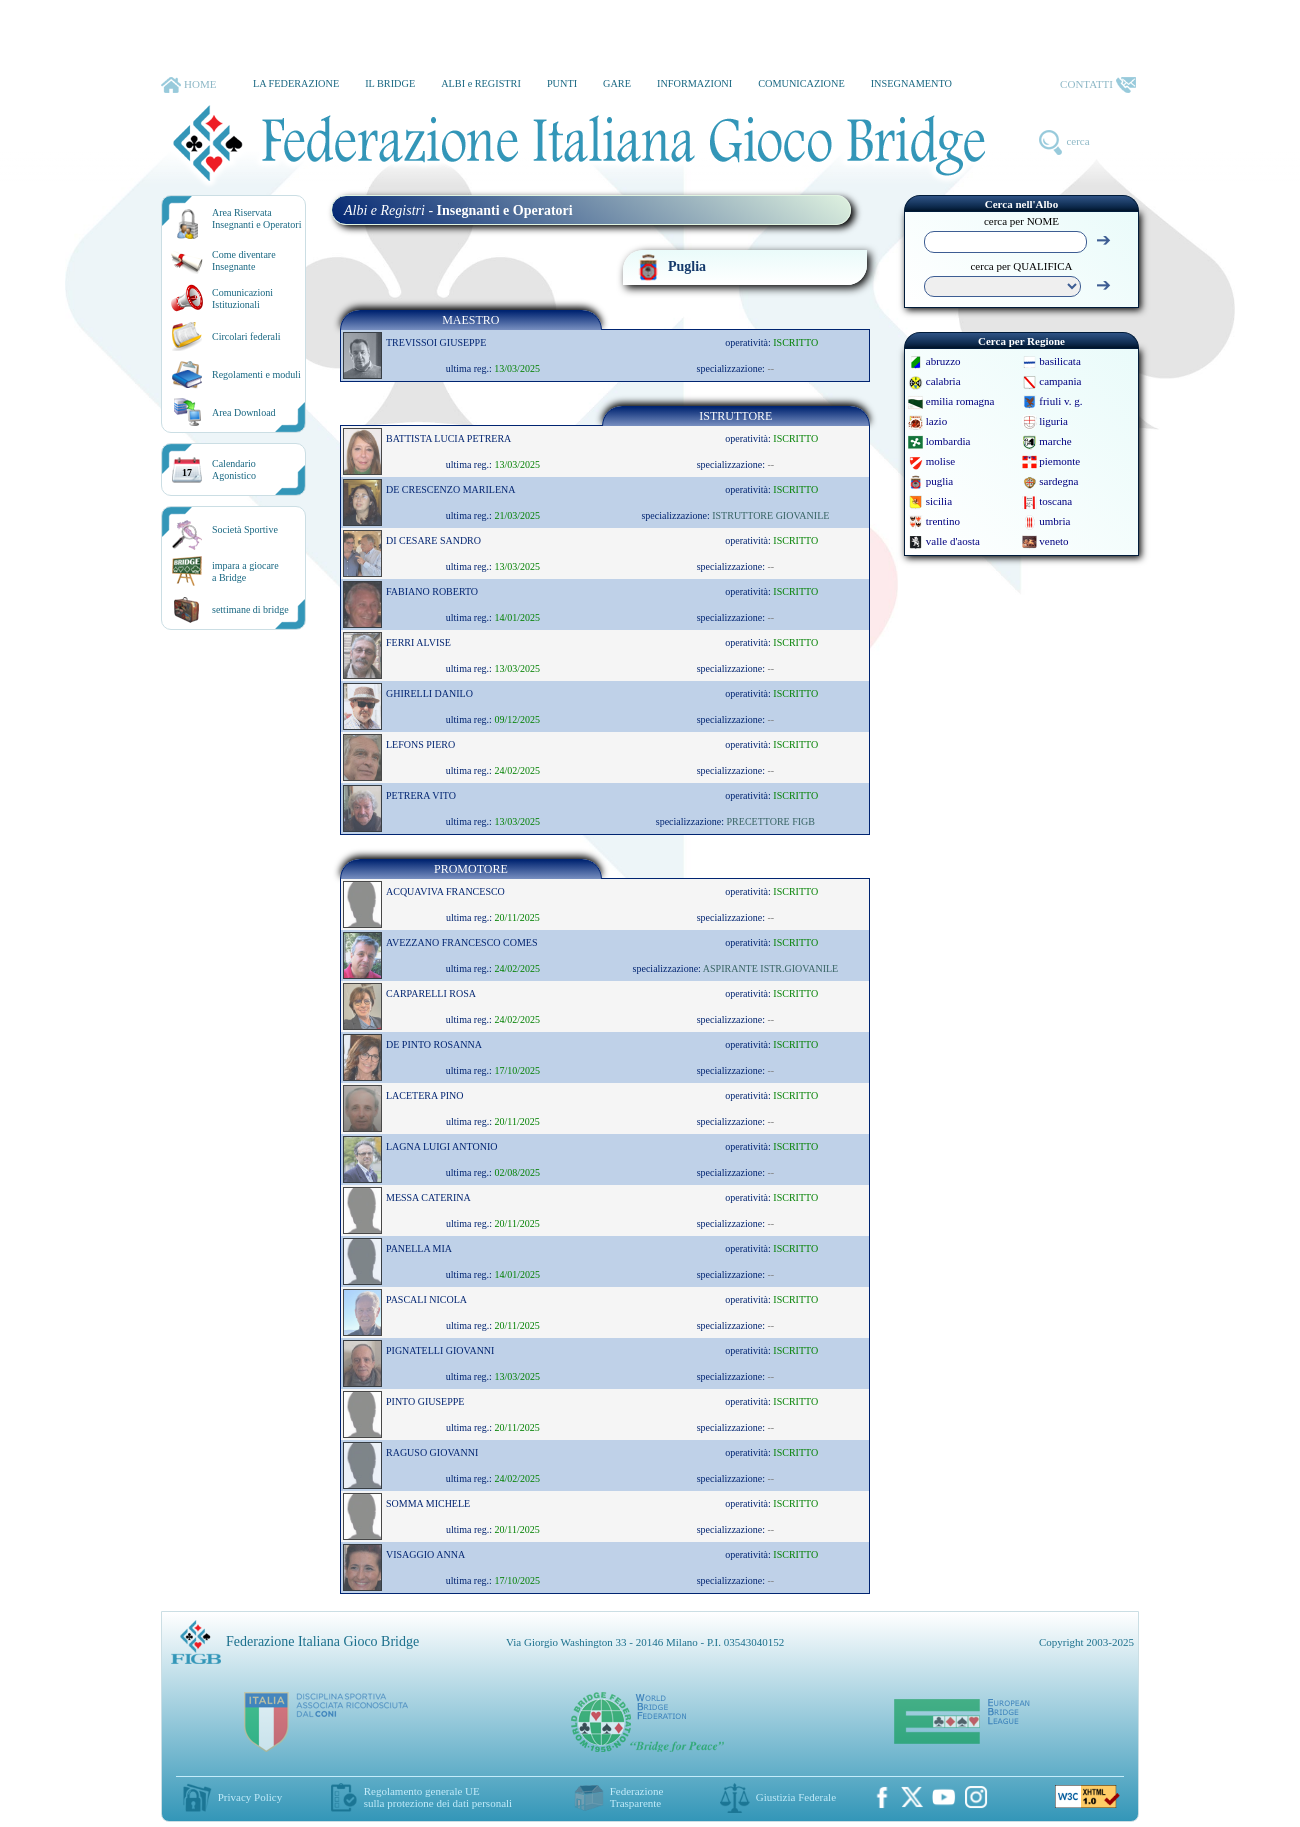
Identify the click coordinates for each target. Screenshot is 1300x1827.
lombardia (948, 441)
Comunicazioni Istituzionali (242, 298)
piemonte (1059, 461)
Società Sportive (245, 529)
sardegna (1058, 481)
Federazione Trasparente (637, 1797)
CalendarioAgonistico (234, 469)
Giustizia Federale (796, 1797)
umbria (1054, 521)
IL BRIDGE (390, 83)
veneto (1053, 541)
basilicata (1060, 361)
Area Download (244, 412)
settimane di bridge (250, 609)
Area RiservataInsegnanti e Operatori (256, 218)
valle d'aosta (953, 541)
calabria (943, 381)
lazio (936, 421)
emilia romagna (960, 401)
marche (1055, 441)
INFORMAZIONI (694, 83)
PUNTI (562, 83)
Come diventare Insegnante (244, 260)
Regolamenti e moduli (256, 374)
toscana (1055, 501)
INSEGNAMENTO (911, 83)
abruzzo (943, 361)
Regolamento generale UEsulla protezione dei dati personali (438, 1797)
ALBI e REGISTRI (481, 83)
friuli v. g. (1060, 401)
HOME (188, 85)
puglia (940, 481)
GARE (617, 83)
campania (1060, 381)
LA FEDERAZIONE (296, 83)
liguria (1053, 421)
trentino (943, 521)
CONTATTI (1098, 85)
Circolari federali (246, 336)
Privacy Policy (250, 1797)
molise (940, 461)
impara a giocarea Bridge (245, 571)
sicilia (939, 501)
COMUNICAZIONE (801, 83)
